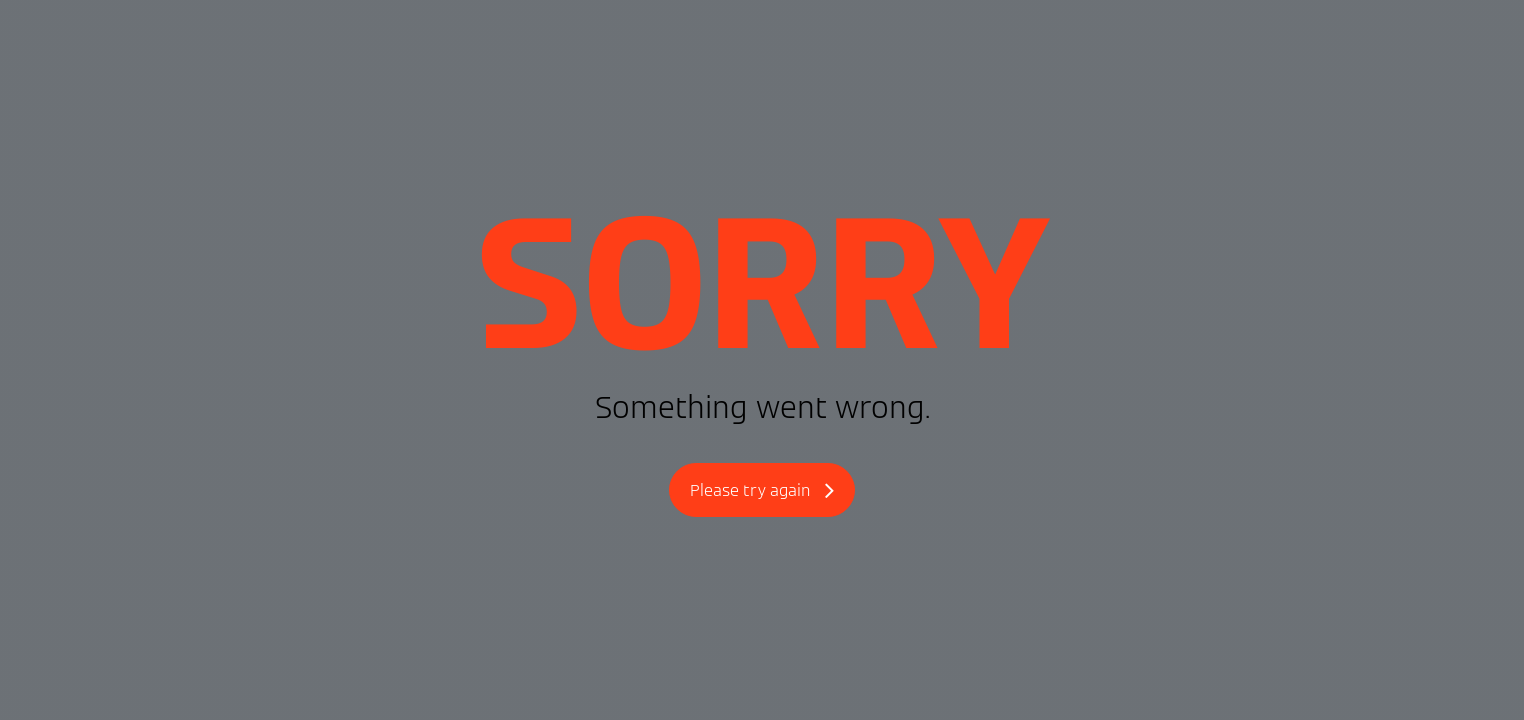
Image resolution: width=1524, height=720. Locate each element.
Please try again (762, 491)
